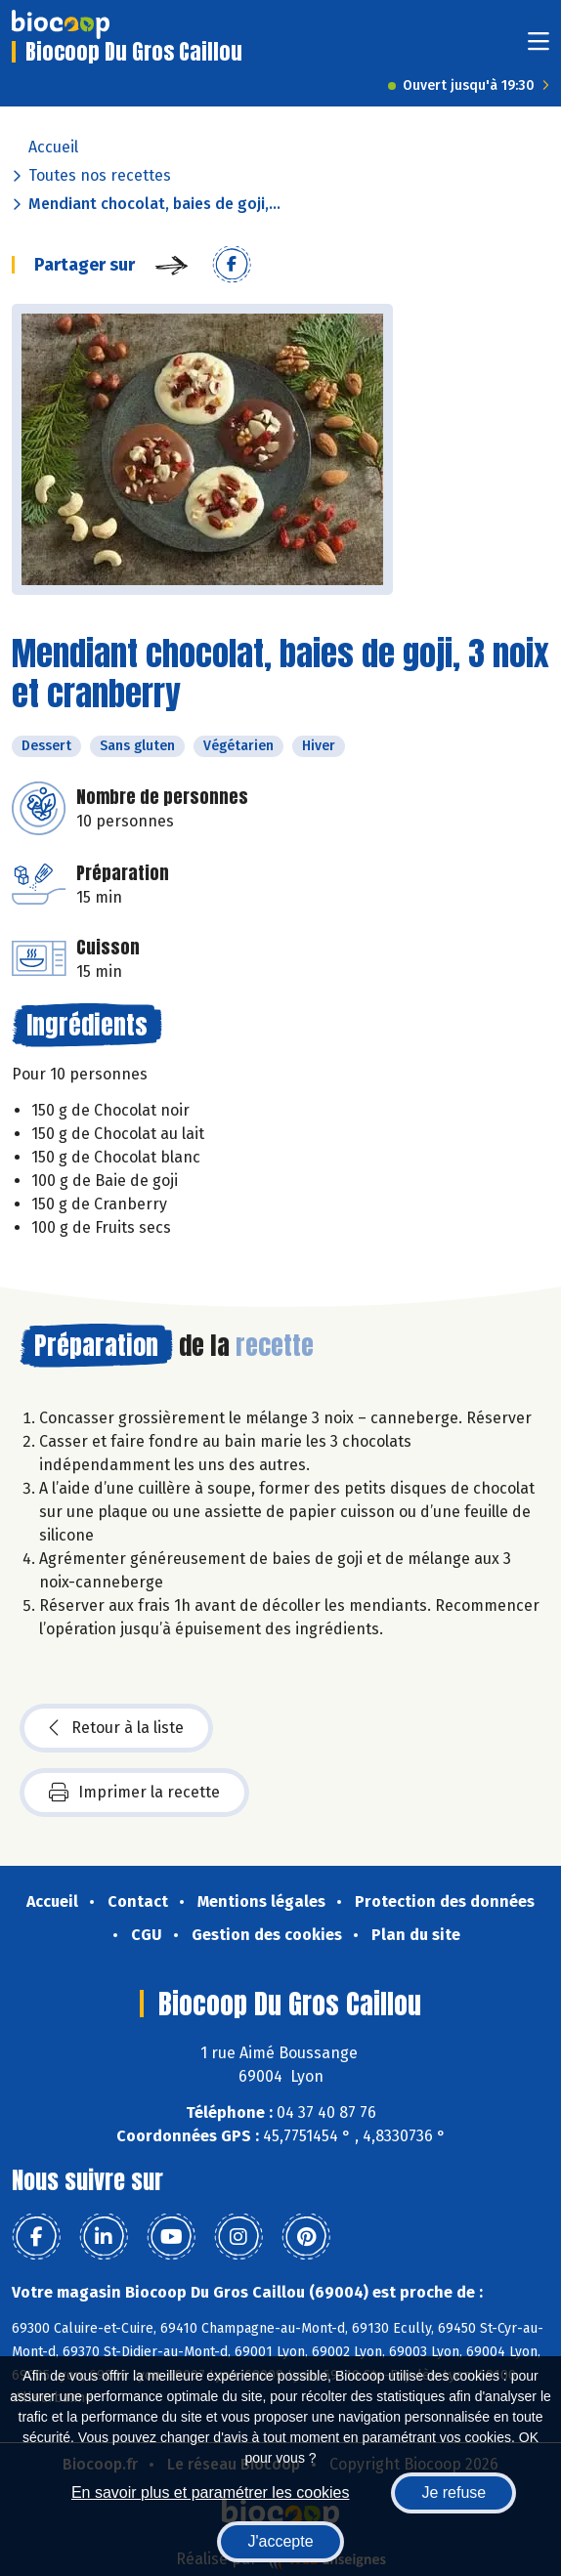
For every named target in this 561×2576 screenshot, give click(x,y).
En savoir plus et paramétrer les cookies (210, 2492)
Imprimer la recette (134, 1792)
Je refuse (453, 2492)
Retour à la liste (116, 1728)
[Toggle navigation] (538, 47)
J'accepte (280, 2541)
